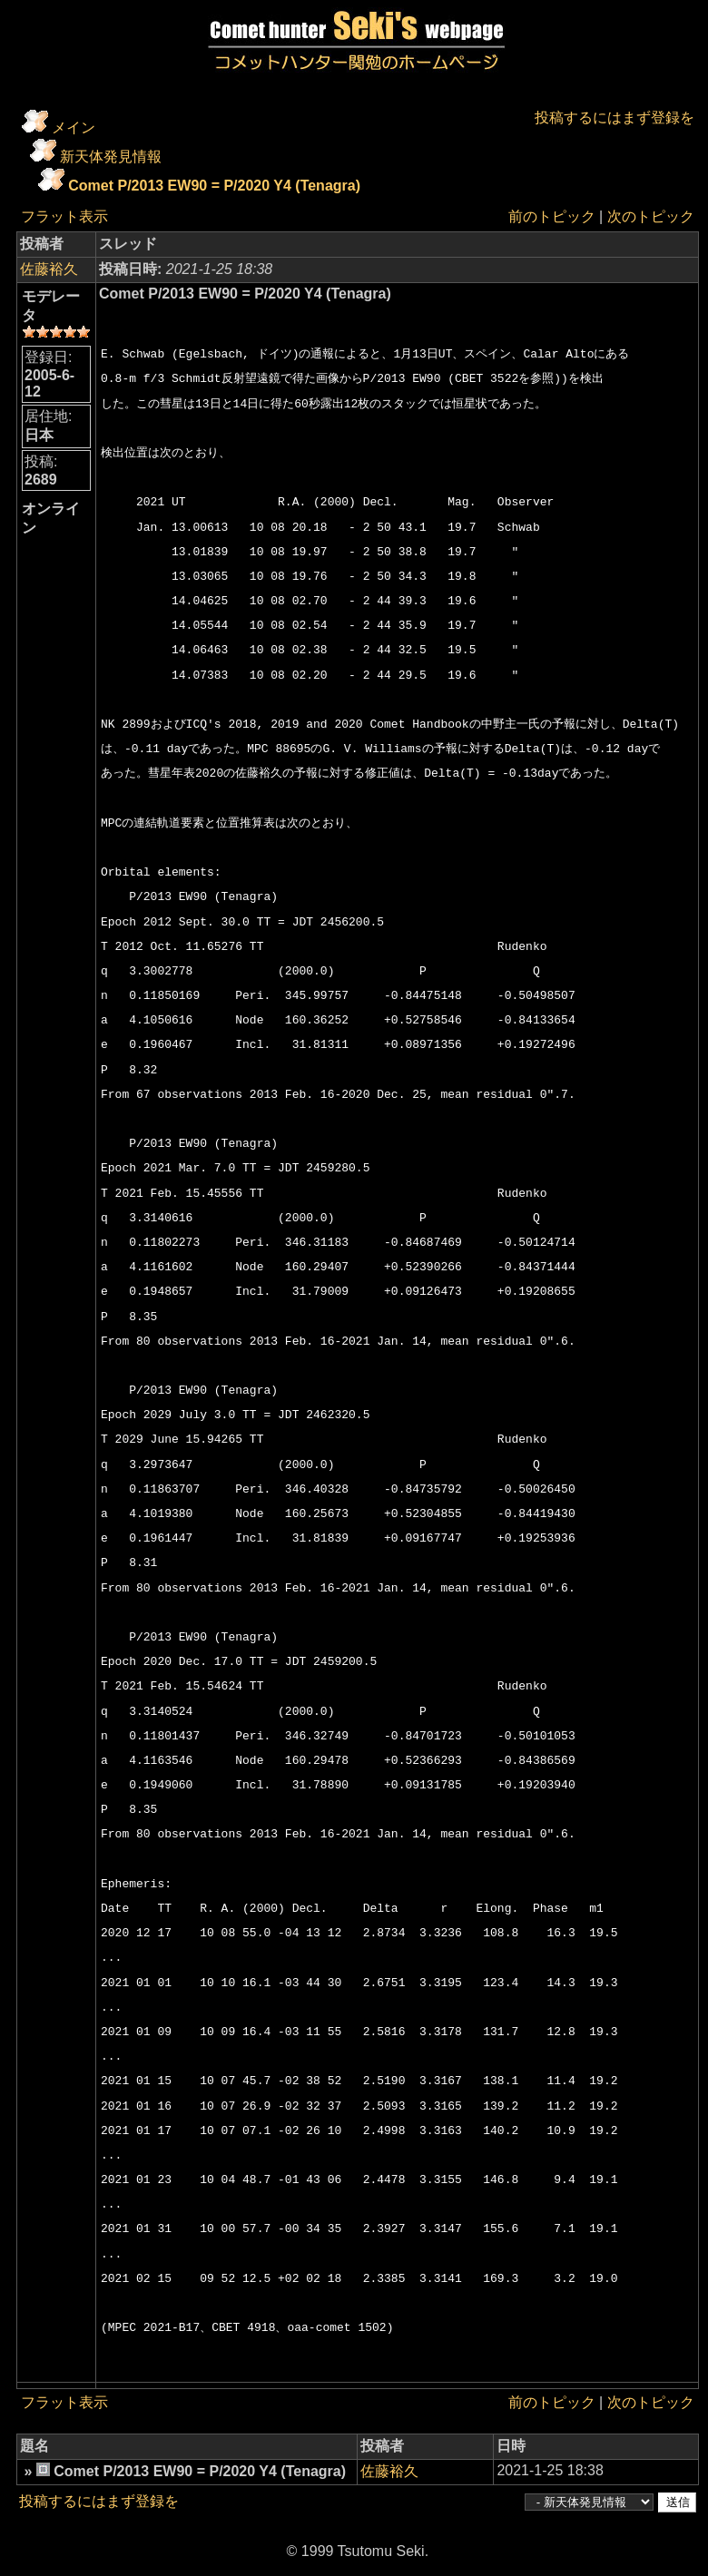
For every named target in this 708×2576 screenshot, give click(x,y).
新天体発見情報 (111, 156)
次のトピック (650, 216)
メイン (73, 127)
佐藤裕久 (49, 269)
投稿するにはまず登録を (614, 117)
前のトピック (551, 216)
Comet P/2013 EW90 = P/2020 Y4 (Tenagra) (214, 185)
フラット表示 (64, 216)
